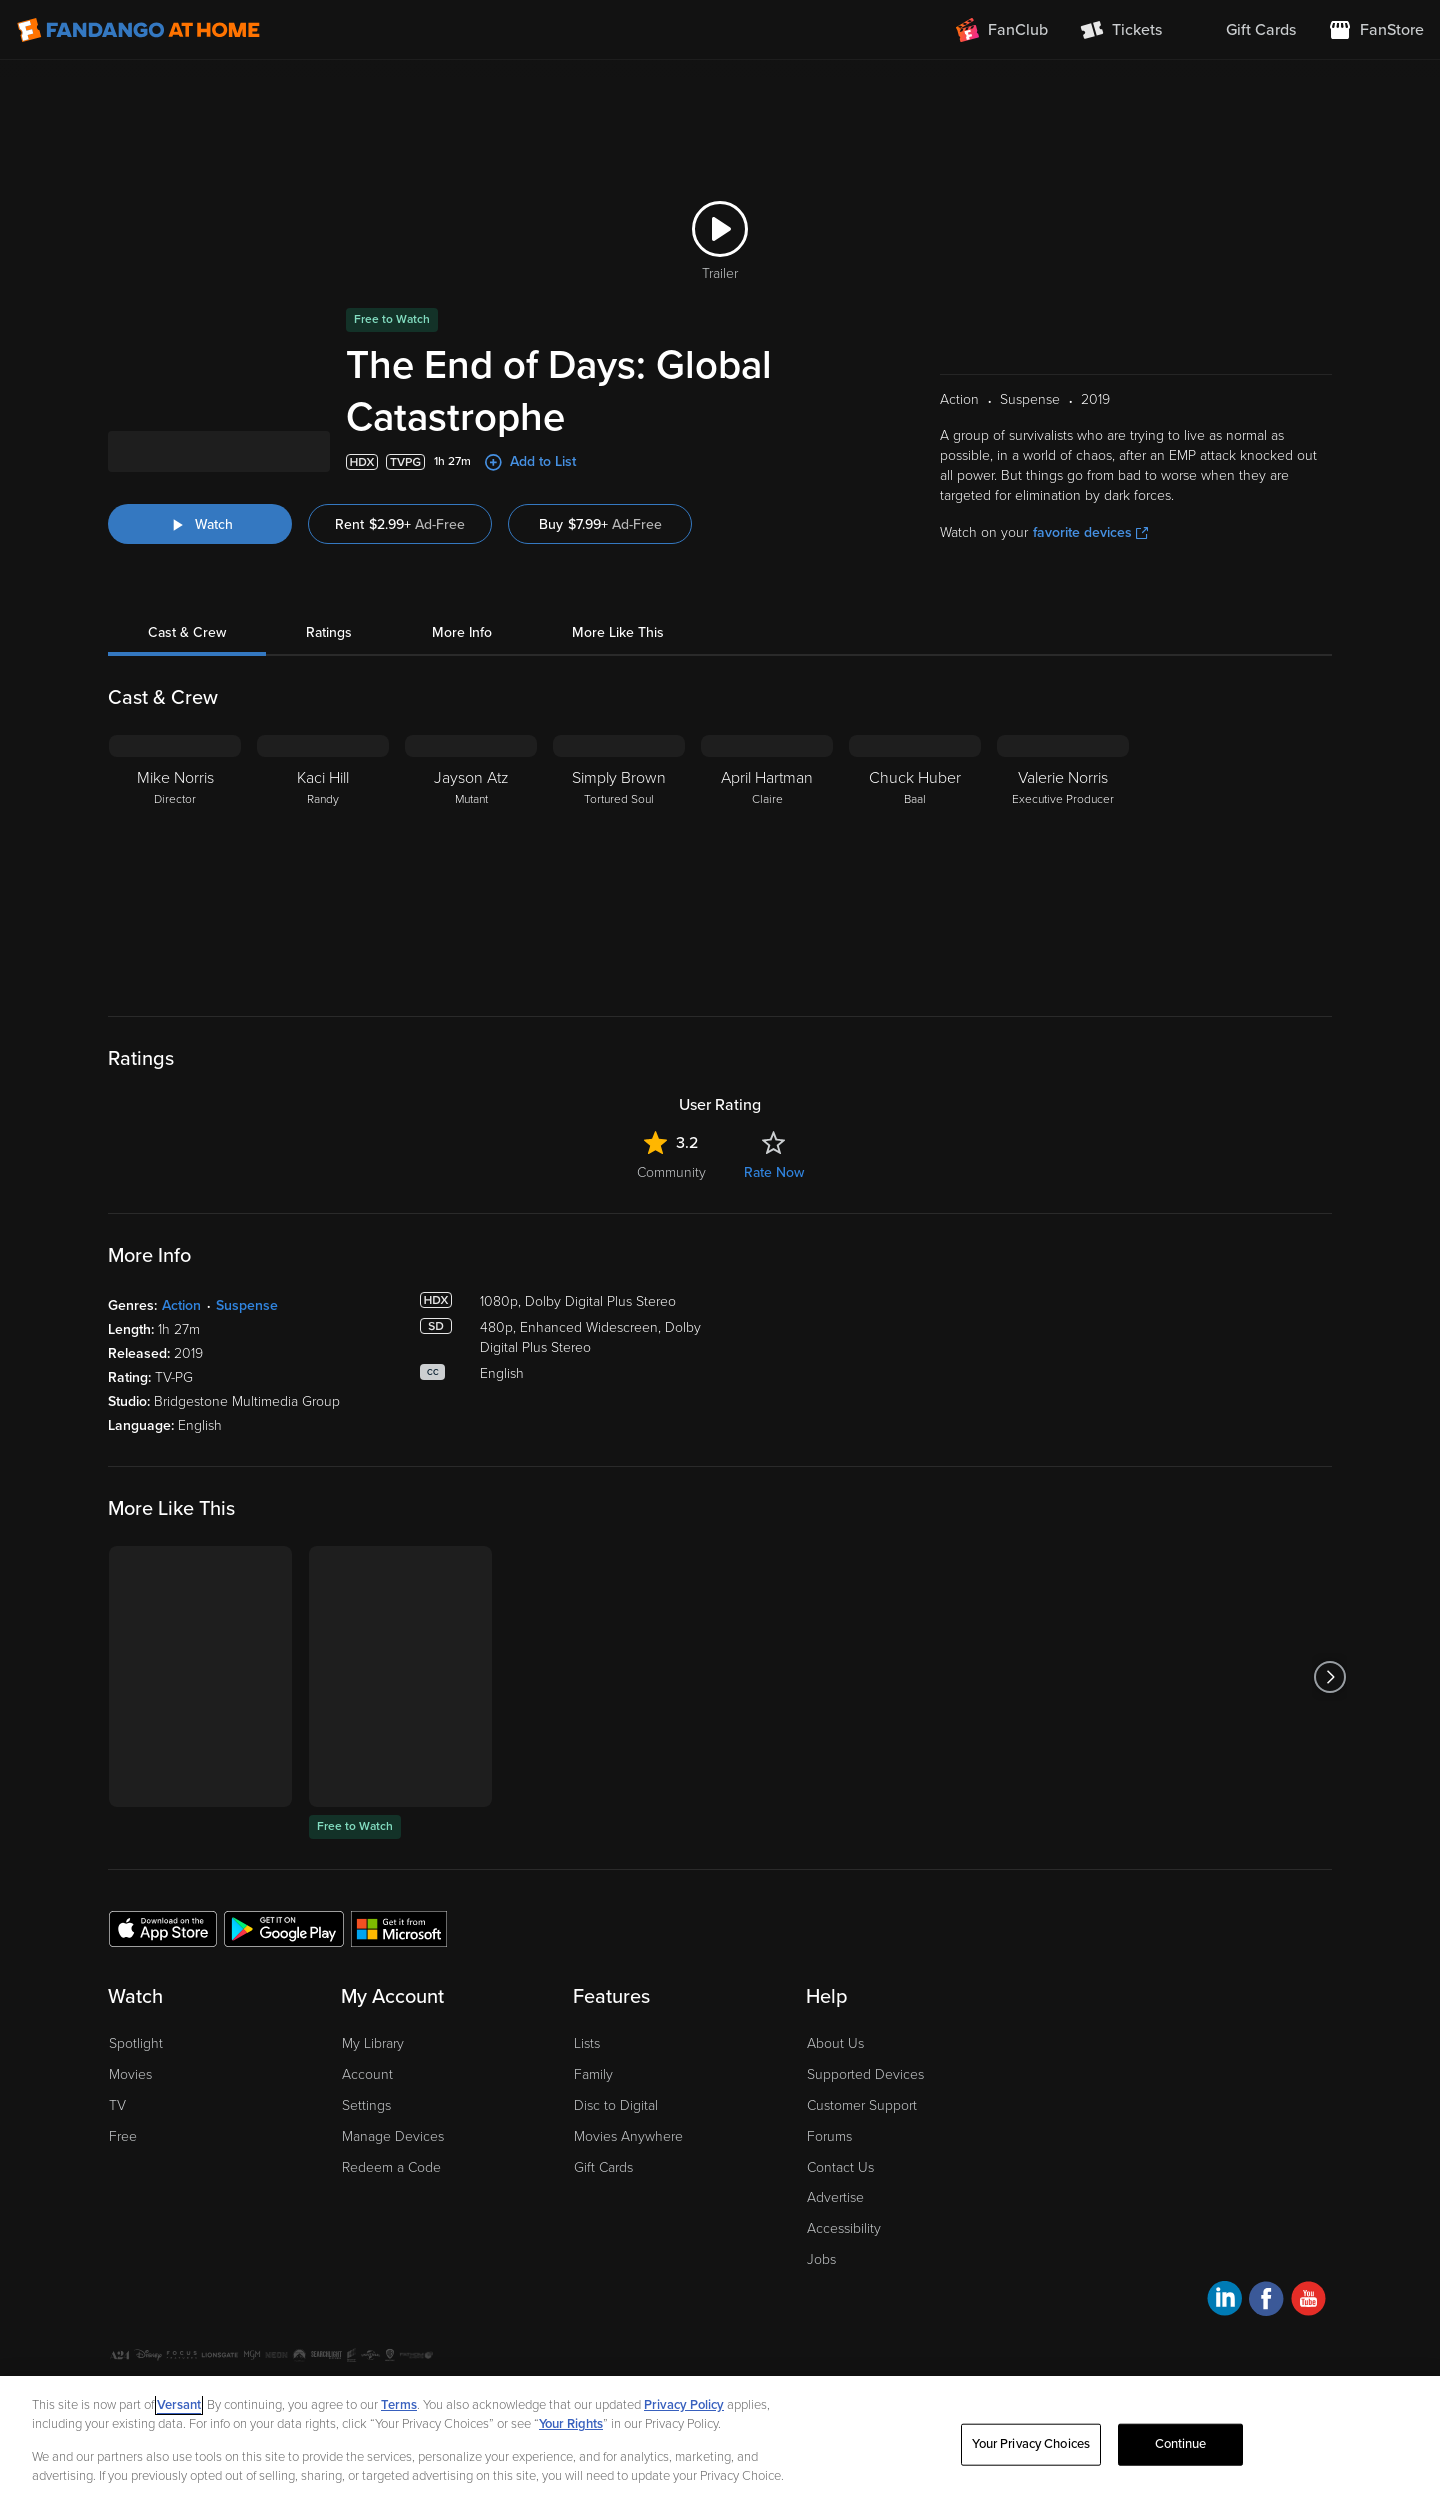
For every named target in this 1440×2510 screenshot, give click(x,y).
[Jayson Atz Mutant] (471, 860)
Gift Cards (603, 2167)
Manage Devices (393, 2136)
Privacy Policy (684, 2405)
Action (181, 1305)
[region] (720, 2443)
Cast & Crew (187, 632)
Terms (399, 2405)
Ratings (329, 632)
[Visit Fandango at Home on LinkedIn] (1224, 2301)
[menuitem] (1245, 30)
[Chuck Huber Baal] (915, 860)
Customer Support (862, 2105)
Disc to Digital (616, 2105)
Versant (179, 2405)
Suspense (247, 1305)
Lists (587, 2043)
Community (671, 1172)
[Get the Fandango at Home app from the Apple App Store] (163, 1928)
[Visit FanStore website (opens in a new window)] (1376, 30)
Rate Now (774, 1172)
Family (593, 2074)
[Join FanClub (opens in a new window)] (1002, 30)
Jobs (821, 2259)
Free (123, 2136)
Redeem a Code (391, 2167)
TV (117, 2105)
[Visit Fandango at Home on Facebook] (1266, 2301)
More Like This (618, 632)
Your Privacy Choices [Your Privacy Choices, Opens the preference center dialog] (1031, 2444)
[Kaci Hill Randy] (323, 860)
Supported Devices (865, 2074)
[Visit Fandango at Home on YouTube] (1308, 2301)
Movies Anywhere (628, 2136)
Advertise (835, 2197)
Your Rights (571, 2424)
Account (367, 2074)
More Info (462, 632)
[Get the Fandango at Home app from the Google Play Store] (284, 1928)
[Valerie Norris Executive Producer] (1063, 860)
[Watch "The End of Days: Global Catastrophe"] (200, 524)
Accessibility (844, 2228)
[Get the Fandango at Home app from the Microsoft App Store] (399, 1928)
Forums (829, 2136)
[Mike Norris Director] (175, 860)
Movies (130, 2074)
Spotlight (136, 2043)
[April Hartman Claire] (767, 860)
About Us (835, 2043)
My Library (373, 2043)
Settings (366, 2105)
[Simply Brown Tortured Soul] (619, 860)
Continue (1181, 2444)
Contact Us (840, 2167)
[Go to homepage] (138, 30)
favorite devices (1090, 532)
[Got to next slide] (1329, 1676)
